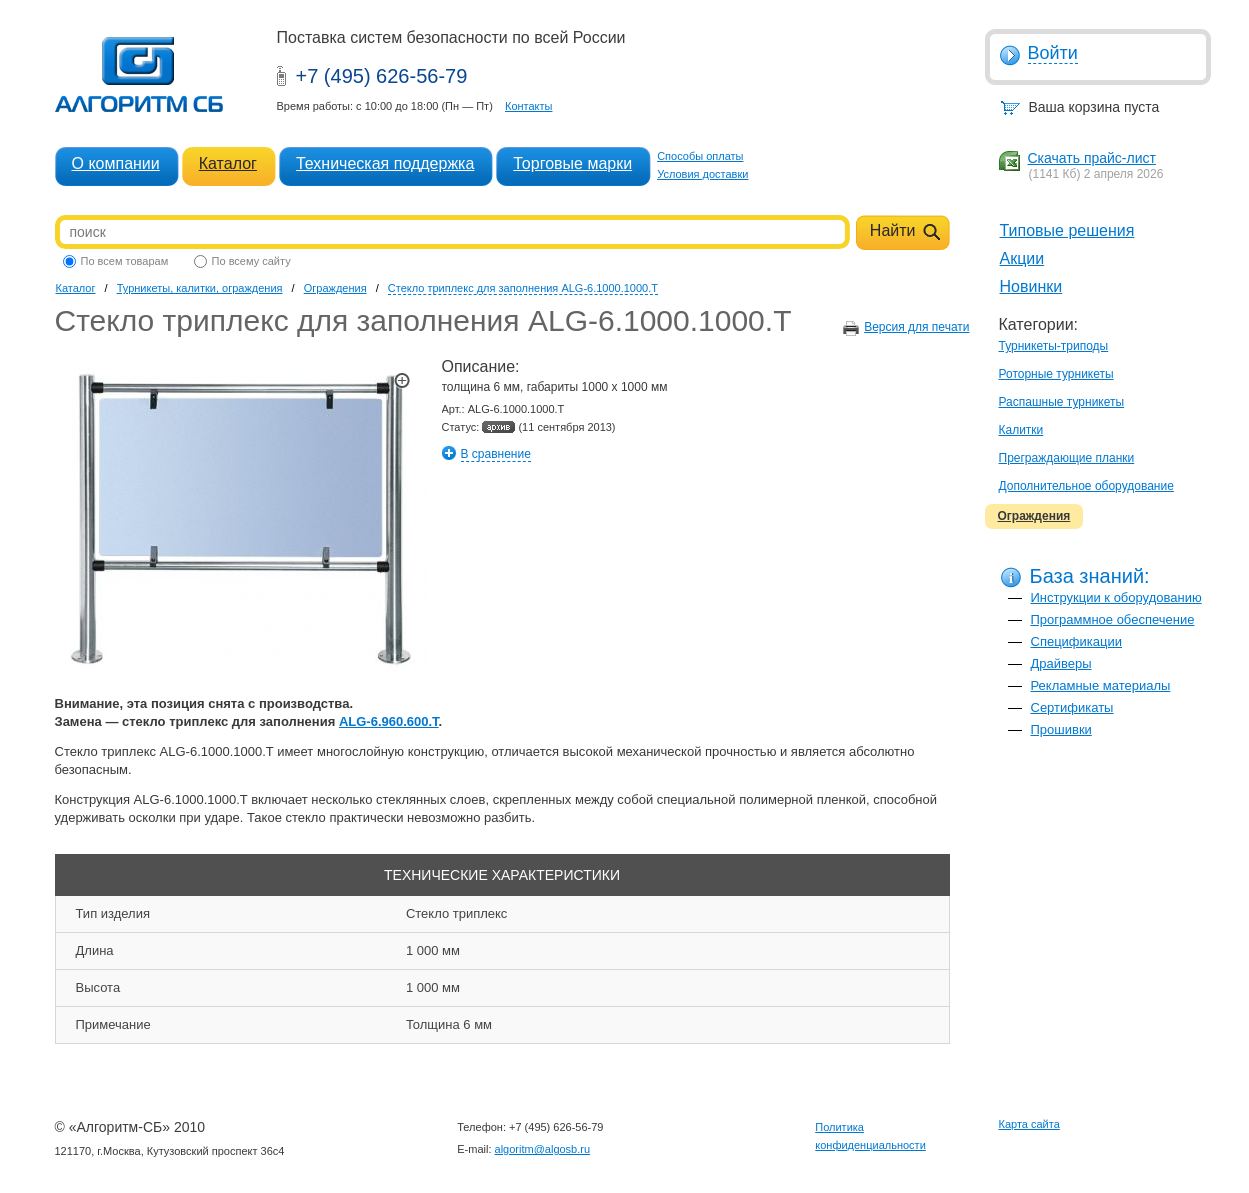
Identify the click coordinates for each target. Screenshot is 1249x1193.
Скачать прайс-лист (1092, 158)
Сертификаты (1072, 707)
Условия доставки (702, 174)
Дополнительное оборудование (1086, 486)
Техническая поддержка (385, 163)
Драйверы (1061, 663)
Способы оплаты (700, 156)
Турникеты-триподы (1054, 346)
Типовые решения (1067, 230)
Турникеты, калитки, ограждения (200, 288)
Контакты (529, 106)
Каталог (228, 163)
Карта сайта (1029, 1124)
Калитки (1021, 430)
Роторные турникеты (1056, 374)
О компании (116, 163)
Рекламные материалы (1101, 685)
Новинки (1031, 286)
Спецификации (1077, 641)
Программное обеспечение (1113, 619)
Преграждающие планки (1067, 458)
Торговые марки (572, 163)
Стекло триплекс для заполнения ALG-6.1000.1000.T (523, 288)
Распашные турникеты (1062, 402)
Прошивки (1061, 729)
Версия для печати (916, 327)
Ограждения (1034, 516)
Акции (1022, 258)
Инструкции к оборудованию (1116, 597)
